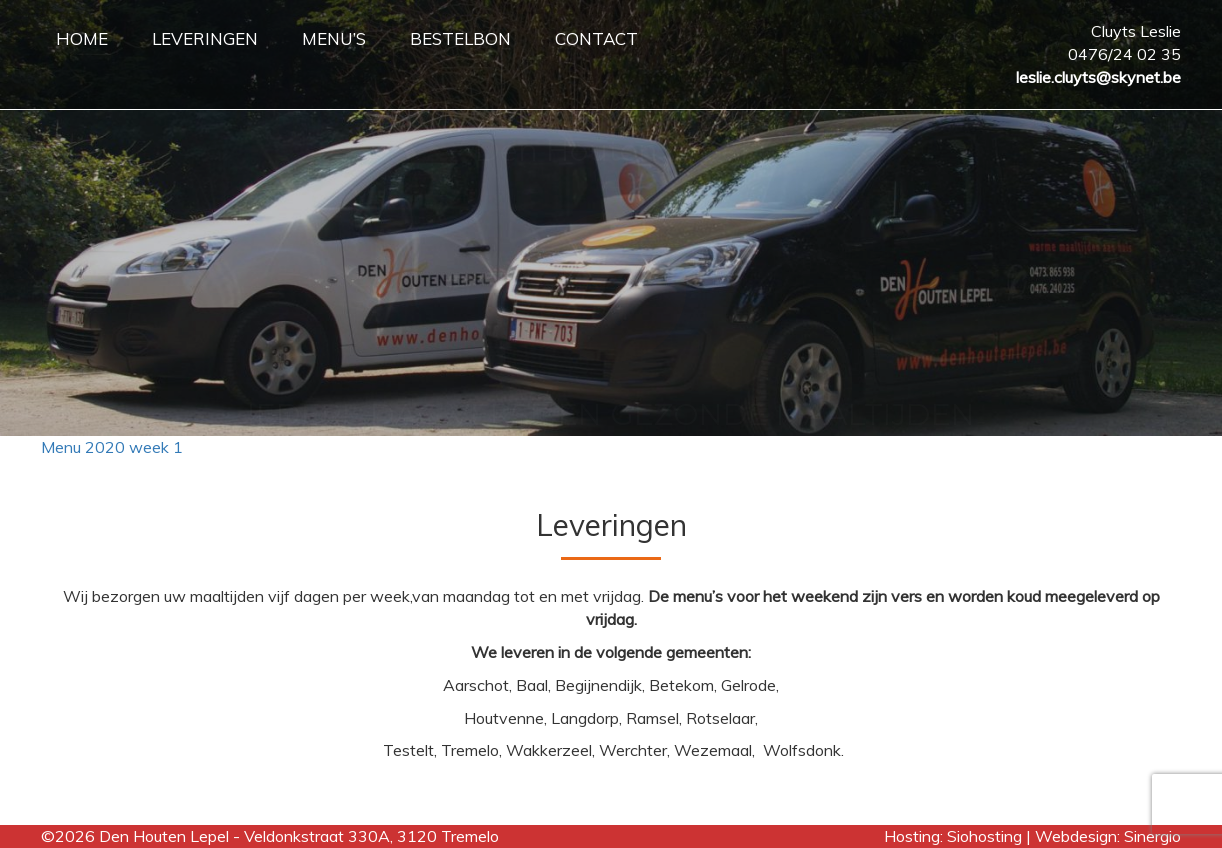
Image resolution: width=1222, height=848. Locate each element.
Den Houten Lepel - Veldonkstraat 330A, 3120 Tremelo (299, 836)
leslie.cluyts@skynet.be (1098, 77)
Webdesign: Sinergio (1108, 836)
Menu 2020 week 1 (112, 447)
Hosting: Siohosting (955, 836)
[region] (611, 218)
